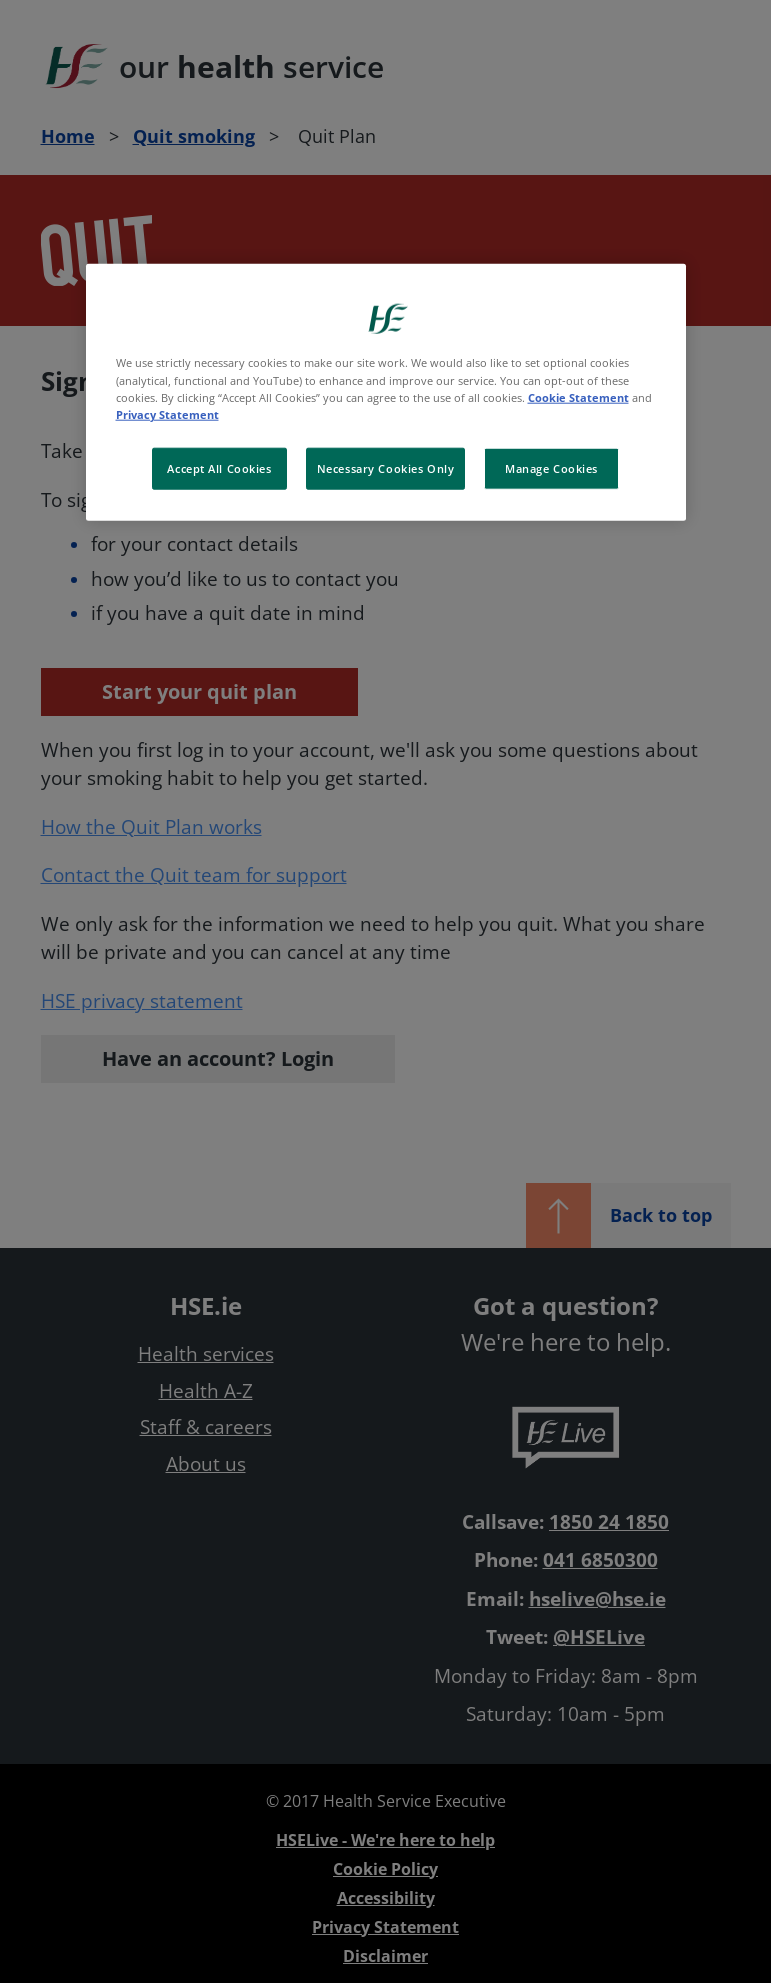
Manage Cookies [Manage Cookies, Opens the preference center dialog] (551, 467)
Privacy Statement (167, 413)
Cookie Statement (578, 396)
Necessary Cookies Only (386, 467)
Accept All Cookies (219, 467)
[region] (386, 392)
